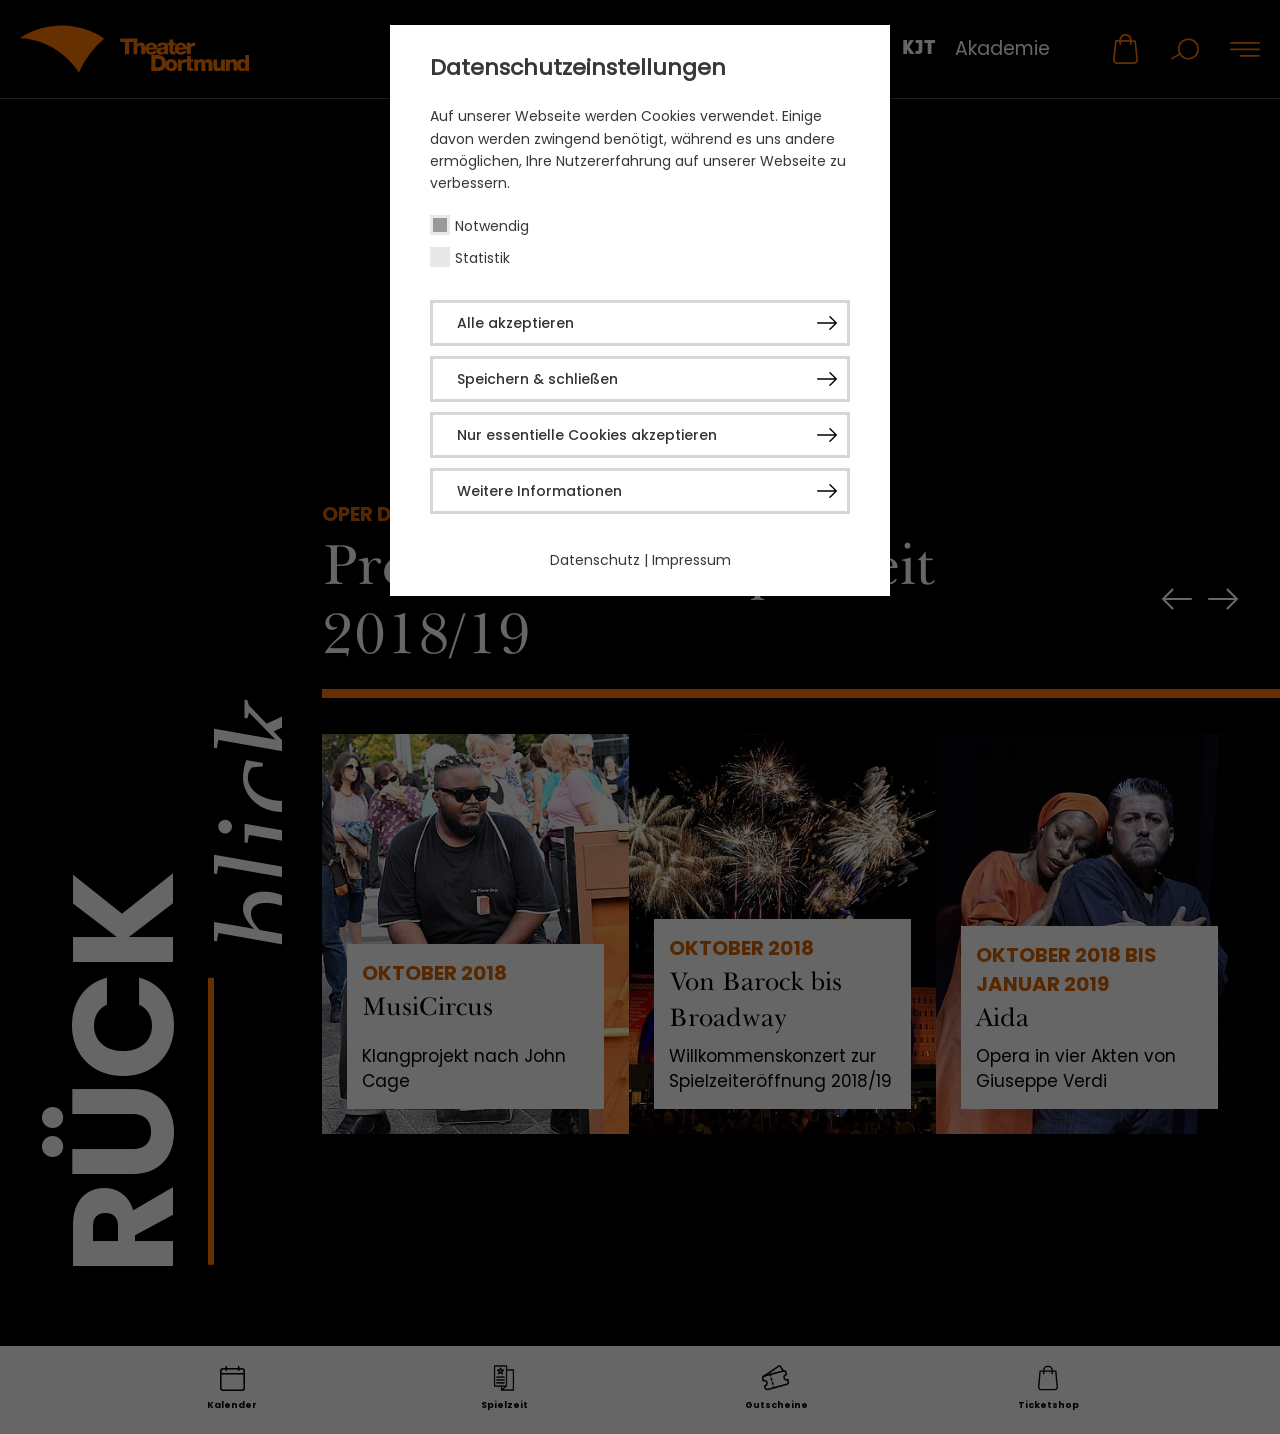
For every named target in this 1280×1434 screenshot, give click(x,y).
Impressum (691, 560)
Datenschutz (595, 560)
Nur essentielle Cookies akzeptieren (587, 435)
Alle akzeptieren (515, 323)
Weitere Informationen (539, 491)
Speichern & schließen (537, 379)
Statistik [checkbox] (482, 258)
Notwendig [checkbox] (492, 226)
